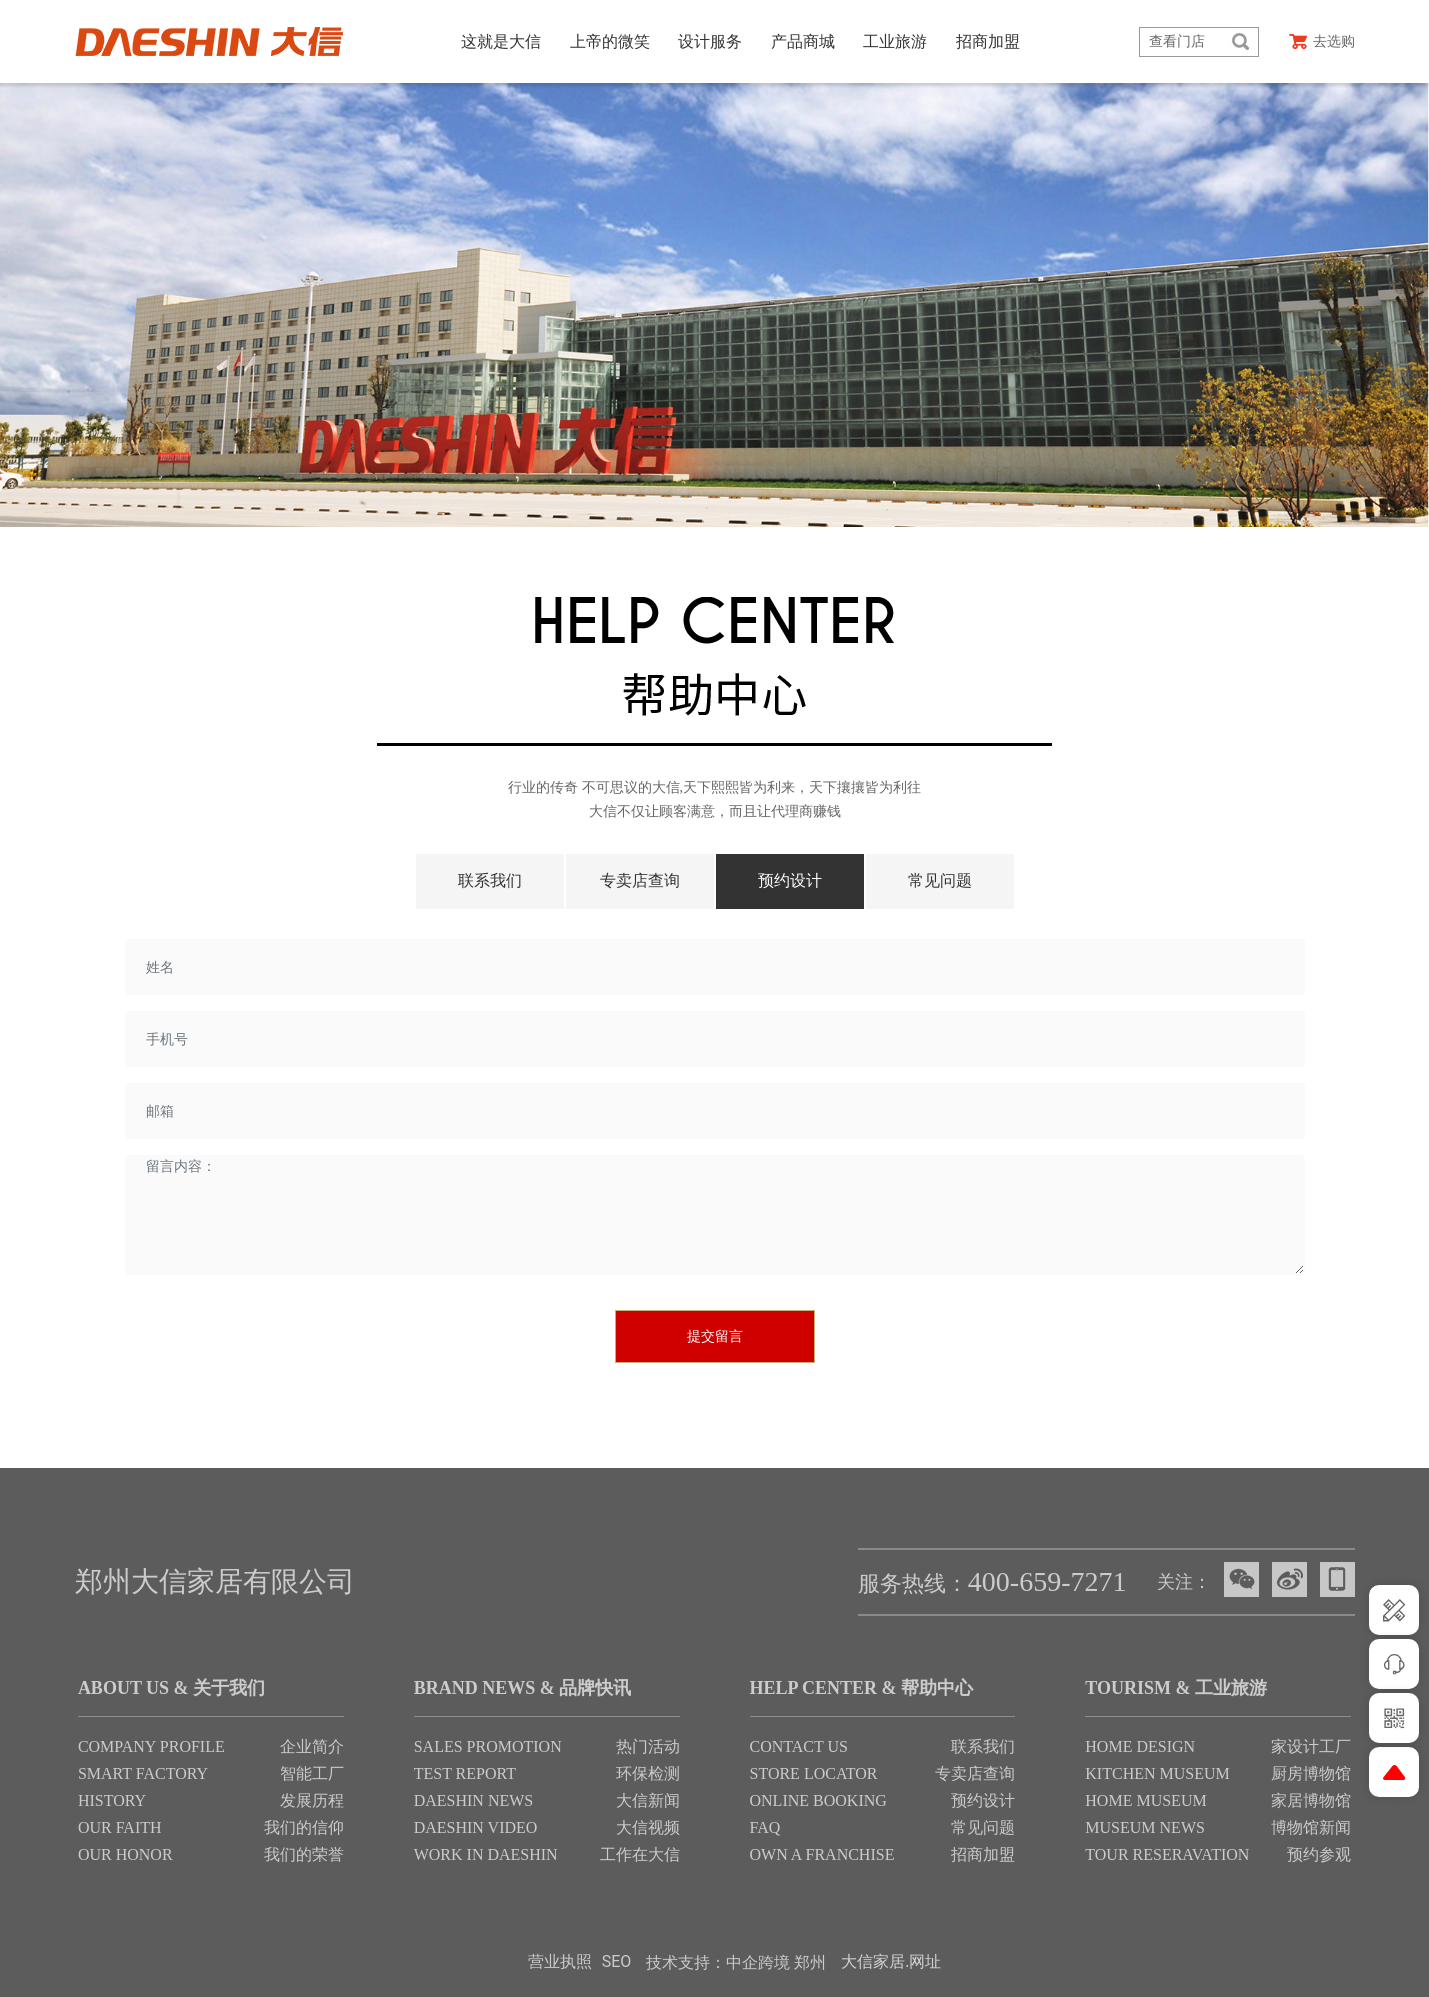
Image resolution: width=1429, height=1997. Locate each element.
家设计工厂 (1311, 1746)
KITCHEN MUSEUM (1157, 1773)
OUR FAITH (120, 1827)
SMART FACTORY (145, 1773)
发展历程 (312, 1800)
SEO (617, 1961)
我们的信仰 (304, 1827)
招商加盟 (983, 1854)
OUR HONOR (125, 1854)
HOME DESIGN (1140, 1746)
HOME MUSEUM (1145, 1800)
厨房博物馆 (1311, 1773)
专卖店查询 (640, 880)
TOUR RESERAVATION (1167, 1854)
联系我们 (490, 880)
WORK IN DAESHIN (486, 1854)
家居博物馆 (1311, 1800)
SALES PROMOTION (488, 1746)
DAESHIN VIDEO (476, 1827)
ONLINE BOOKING (818, 1800)
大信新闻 (648, 1800)
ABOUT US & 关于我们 (171, 1688)
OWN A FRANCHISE (822, 1854)
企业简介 (312, 1746)
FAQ (765, 1827)
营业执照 (560, 1961)
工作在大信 (640, 1854)
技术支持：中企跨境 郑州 (736, 1962)
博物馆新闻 (1311, 1827)
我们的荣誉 (304, 1854)
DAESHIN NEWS (474, 1800)
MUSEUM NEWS (1145, 1827)
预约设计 (790, 880)
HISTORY (112, 1800)
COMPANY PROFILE (151, 1746)
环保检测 (648, 1773)
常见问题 (940, 880)
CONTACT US (799, 1746)
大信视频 (648, 1827)
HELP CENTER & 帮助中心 (862, 1688)
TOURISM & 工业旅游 (1176, 1688)
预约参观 (1319, 1854)
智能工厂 (312, 1773)
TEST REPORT (465, 1773)
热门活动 (648, 1746)
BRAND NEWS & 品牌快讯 (523, 1688)
